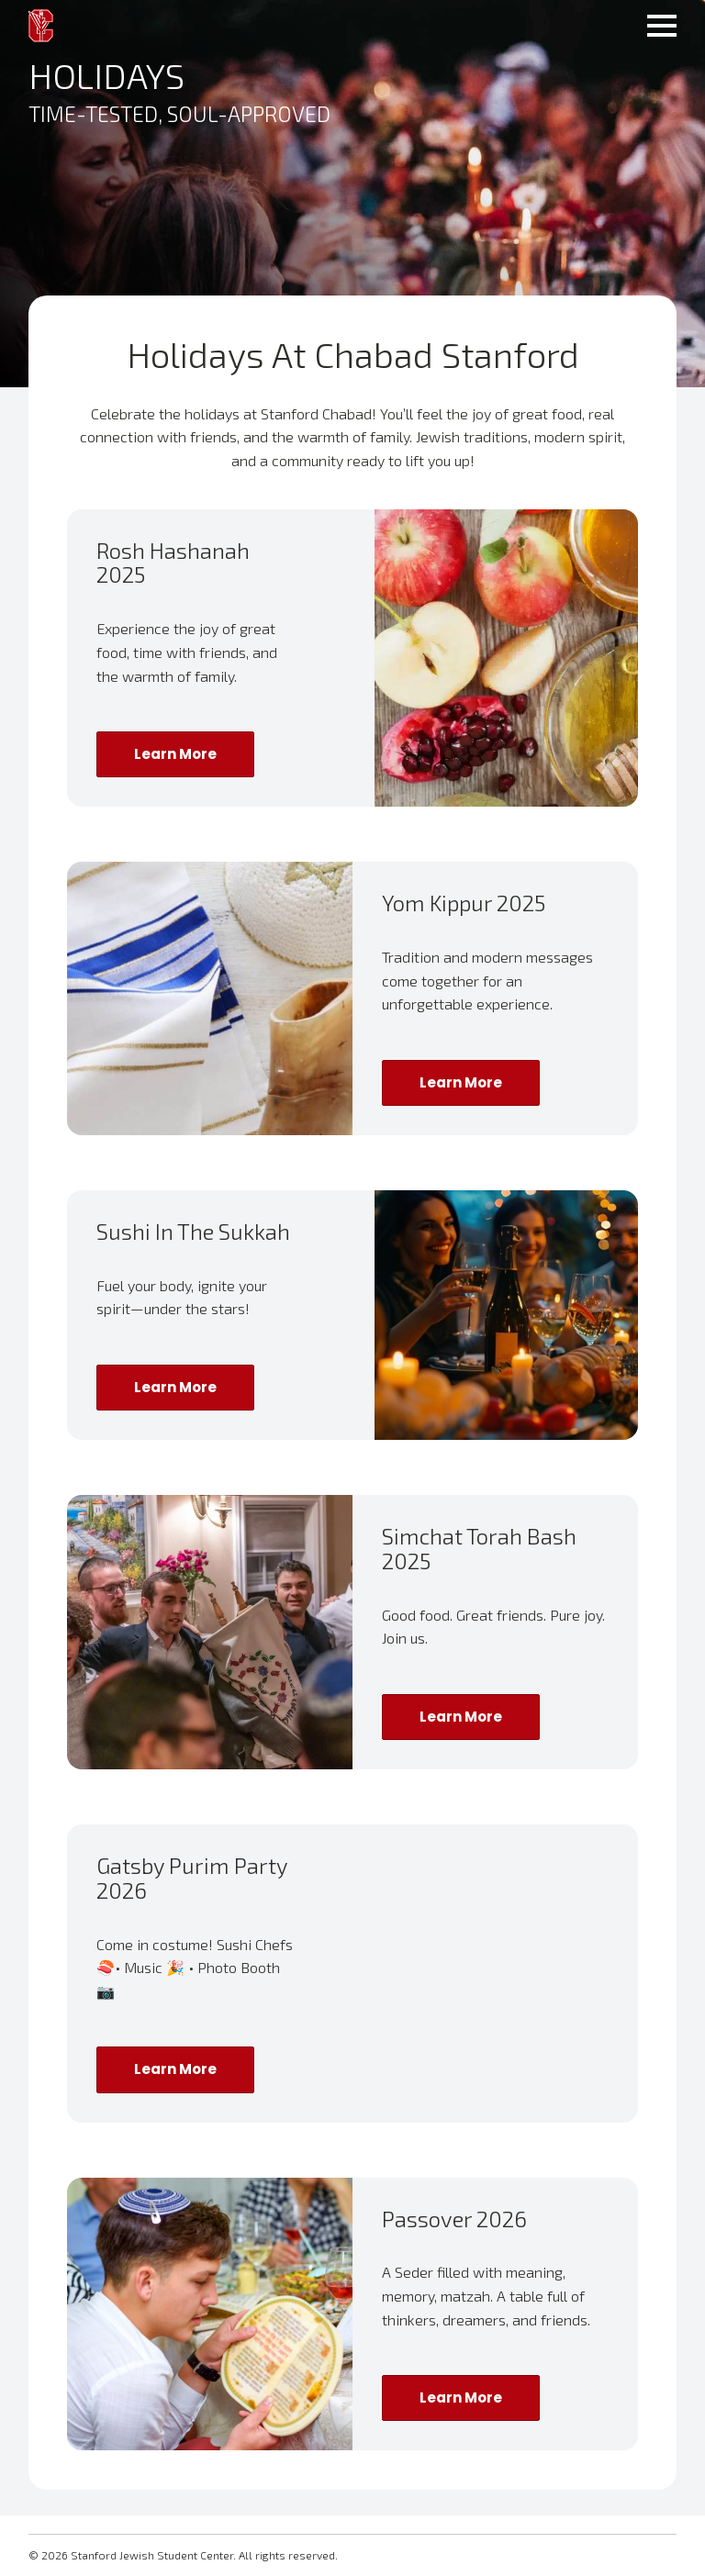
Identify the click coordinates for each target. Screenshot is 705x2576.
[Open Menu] (662, 25)
